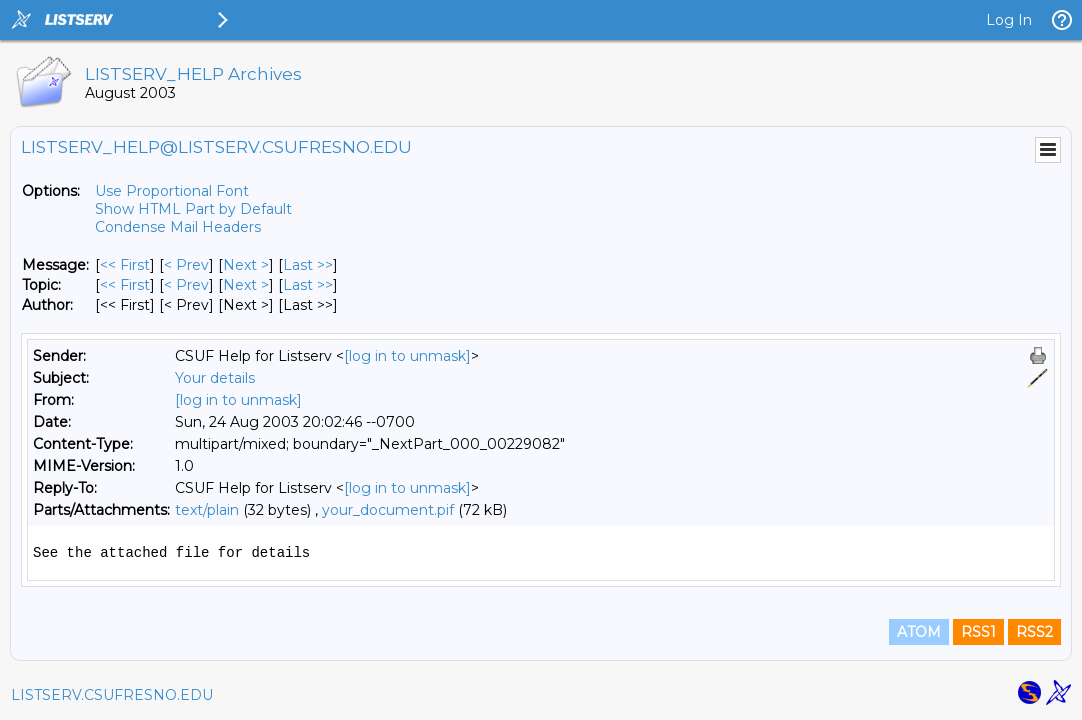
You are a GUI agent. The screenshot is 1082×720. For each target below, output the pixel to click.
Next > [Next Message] (246, 265)
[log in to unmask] (407, 356)
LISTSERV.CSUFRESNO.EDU (112, 695)
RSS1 (978, 632)
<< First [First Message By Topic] (125, 285)
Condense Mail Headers (178, 227)
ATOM (919, 632)
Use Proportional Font (172, 191)
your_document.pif (388, 510)
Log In (1009, 20)
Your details (215, 378)
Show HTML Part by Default (193, 209)
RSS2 (1034, 632)
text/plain (207, 510)
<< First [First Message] (125, 265)
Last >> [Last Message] (308, 265)
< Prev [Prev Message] (186, 265)
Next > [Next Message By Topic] (246, 285)
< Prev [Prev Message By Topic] (186, 285)
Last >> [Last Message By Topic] (308, 285)
